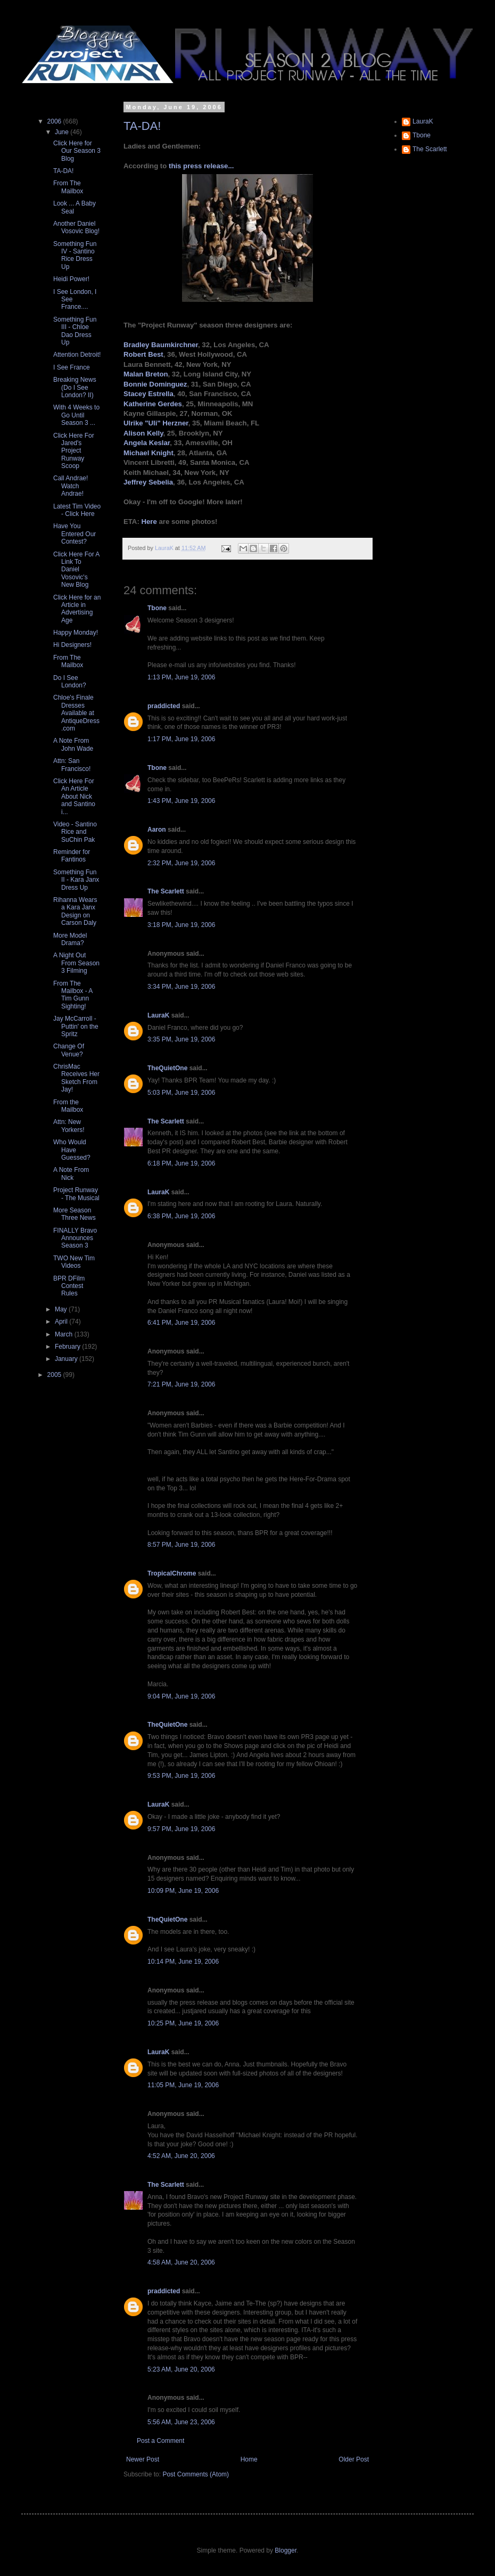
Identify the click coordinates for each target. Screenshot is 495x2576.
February (68, 1346)
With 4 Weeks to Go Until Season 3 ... (76, 415)
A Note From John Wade (73, 744)
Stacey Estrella (148, 394)
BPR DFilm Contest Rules (69, 1286)
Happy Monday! (75, 632)
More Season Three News (74, 1214)
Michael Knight (148, 453)
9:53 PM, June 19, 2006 (181, 1775)
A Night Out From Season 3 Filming (76, 962)
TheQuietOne (167, 1068)
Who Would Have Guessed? (71, 1149)
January (67, 1359)
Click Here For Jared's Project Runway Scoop (73, 451)
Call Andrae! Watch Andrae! (70, 485)
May (62, 1309)
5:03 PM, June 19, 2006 (181, 1092)
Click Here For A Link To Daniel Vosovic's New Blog (76, 570)
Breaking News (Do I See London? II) (74, 387)
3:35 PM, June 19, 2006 (181, 1039)
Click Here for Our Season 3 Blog (77, 151)
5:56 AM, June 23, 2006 (181, 2422)
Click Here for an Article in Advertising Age (77, 609)
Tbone (157, 608)
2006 (55, 121)
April (62, 1321)
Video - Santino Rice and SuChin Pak (75, 832)
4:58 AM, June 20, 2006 (181, 2262)
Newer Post (142, 2459)
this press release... (201, 166)
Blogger (285, 2550)
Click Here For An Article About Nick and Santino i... (74, 796)
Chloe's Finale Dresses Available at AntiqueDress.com (76, 713)
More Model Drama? (70, 939)
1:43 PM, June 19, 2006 (181, 801)
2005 (55, 1375)
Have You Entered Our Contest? (74, 533)
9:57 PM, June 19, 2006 (181, 1829)
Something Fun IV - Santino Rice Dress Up (74, 255)
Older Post (354, 2459)
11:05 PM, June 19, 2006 (183, 2085)
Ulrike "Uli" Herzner (155, 423)
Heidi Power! (71, 279)
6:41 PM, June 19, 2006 (181, 1322)
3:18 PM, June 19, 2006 (181, 925)
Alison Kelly (143, 433)
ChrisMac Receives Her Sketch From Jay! (76, 1078)
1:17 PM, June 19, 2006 (181, 739)
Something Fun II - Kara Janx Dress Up (76, 879)
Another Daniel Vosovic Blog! (76, 227)
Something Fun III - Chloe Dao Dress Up (74, 331)
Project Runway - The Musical (76, 1193)
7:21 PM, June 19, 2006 (181, 1384)
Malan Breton (145, 374)
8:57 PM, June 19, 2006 (181, 1544)
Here (148, 522)
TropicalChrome (171, 1573)
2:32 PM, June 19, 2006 (181, 863)
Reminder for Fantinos (71, 855)
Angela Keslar (146, 443)
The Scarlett (165, 891)
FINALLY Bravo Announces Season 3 (75, 1238)
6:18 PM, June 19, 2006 (181, 1163)
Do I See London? (69, 681)
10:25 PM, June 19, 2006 (183, 2023)
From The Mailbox (68, 186)
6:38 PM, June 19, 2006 (181, 1216)
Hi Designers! (72, 645)
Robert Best (143, 354)
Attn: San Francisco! (71, 764)
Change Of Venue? (68, 1050)
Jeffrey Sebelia (148, 482)
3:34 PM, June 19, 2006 (181, 986)
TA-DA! (142, 126)
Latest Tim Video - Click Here (77, 510)
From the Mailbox (68, 1105)
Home (249, 2459)
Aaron (156, 829)
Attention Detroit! (77, 354)
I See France (71, 367)
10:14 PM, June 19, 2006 (183, 1961)
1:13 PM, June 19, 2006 (181, 677)
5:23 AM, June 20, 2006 (181, 2369)
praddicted (163, 706)
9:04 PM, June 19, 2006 (181, 1696)
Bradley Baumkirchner (160, 345)
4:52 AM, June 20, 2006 (181, 2156)
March (65, 1334)
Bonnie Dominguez (155, 384)
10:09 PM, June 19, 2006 (183, 1890)
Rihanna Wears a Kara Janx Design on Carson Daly (75, 911)
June (62, 132)
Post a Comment (160, 2440)
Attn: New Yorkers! (69, 1125)
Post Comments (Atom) (195, 2474)
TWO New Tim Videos (74, 1261)
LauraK (158, 1015)
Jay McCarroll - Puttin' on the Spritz (75, 1026)
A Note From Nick (71, 1173)
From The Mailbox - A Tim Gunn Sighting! (73, 995)
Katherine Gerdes (152, 404)
